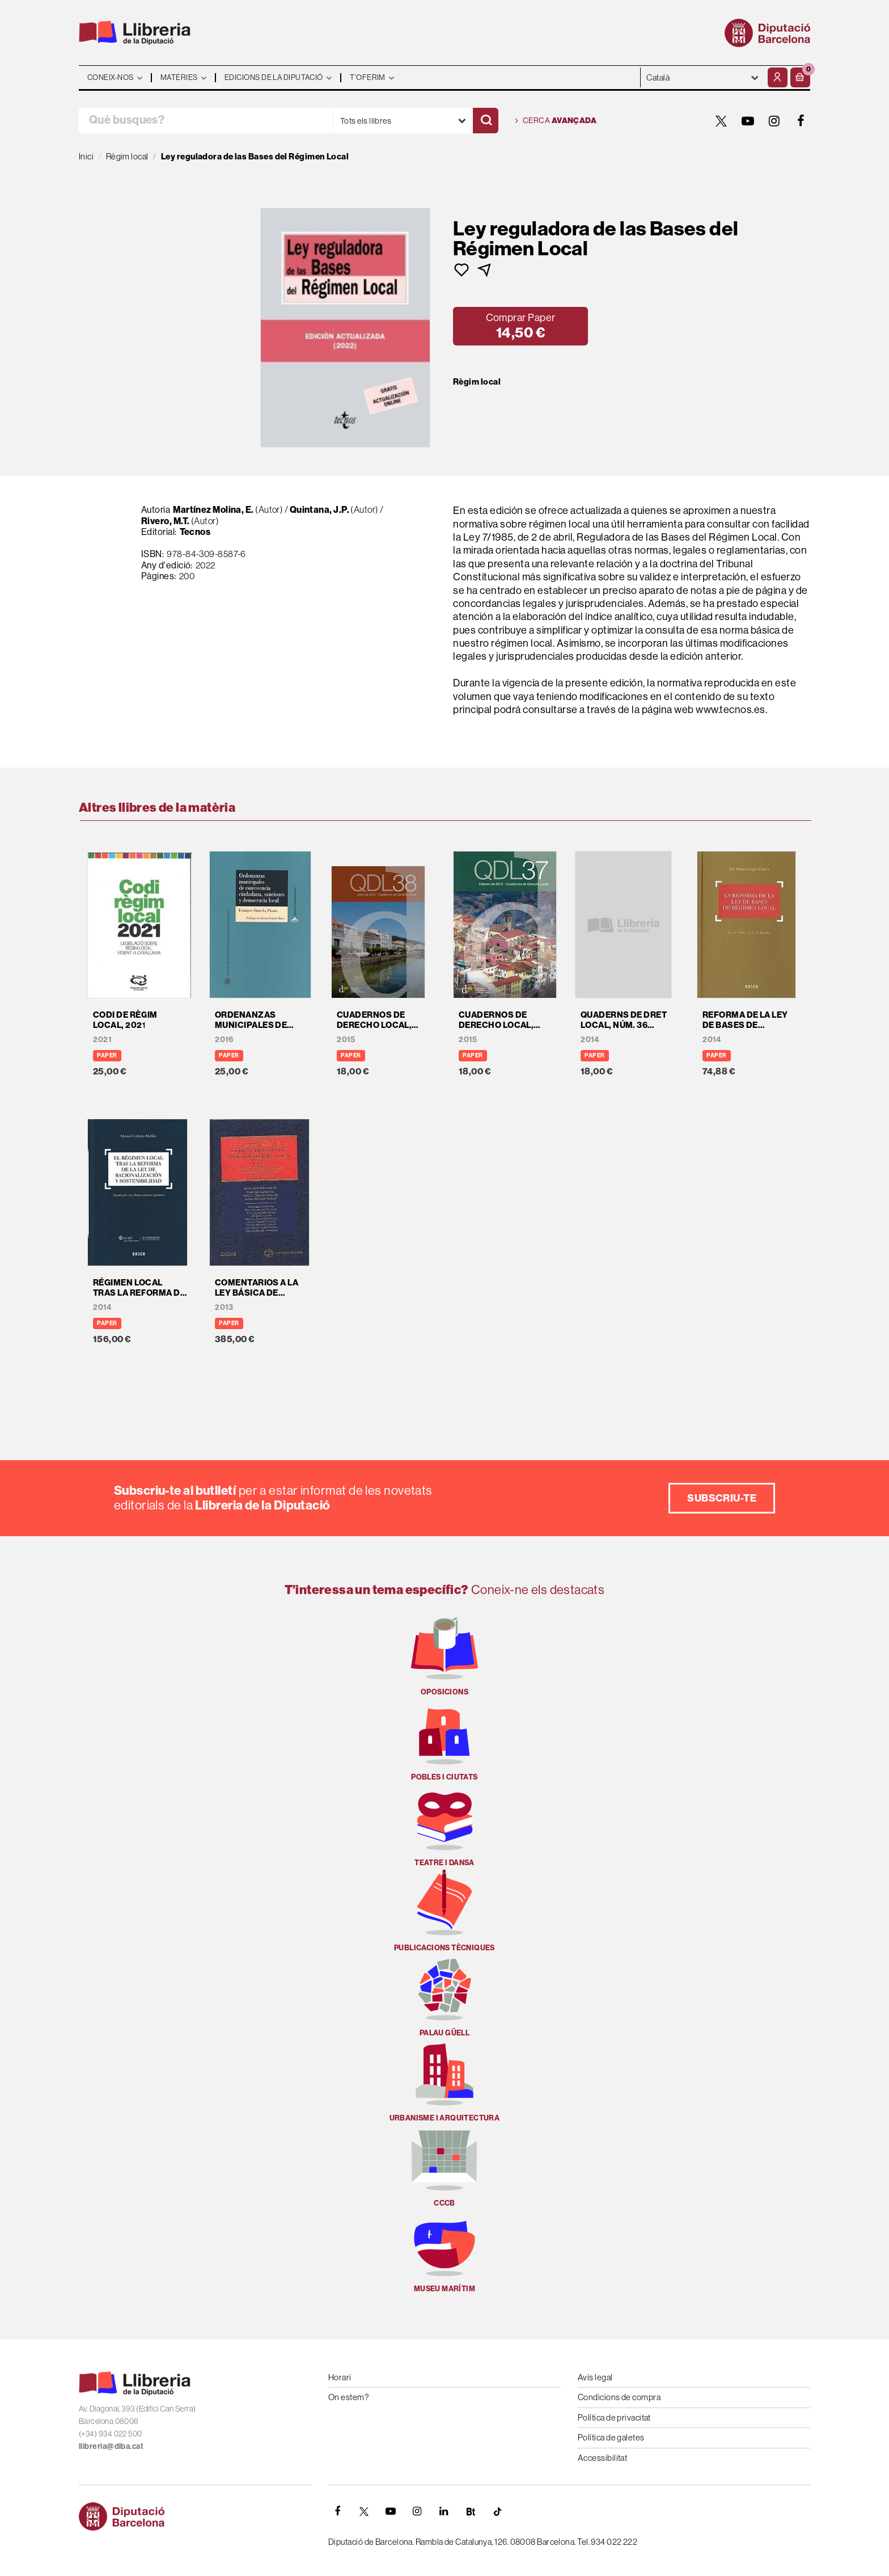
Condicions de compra (619, 2397)
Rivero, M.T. (165, 521)
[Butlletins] (471, 2511)
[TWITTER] (721, 121)
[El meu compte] (778, 77)
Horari (340, 2377)
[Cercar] (485, 120)
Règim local (477, 382)
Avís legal (595, 2377)
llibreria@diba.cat (111, 2446)
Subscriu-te (721, 1498)
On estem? (348, 2397)
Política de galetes (611, 2437)
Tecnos (195, 531)
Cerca (555, 121)
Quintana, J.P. (319, 509)
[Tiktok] (497, 2511)
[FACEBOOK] (801, 121)
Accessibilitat (602, 2458)
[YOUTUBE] (748, 121)
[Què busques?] (206, 120)
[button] (800, 77)
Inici (86, 156)
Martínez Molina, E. (213, 509)
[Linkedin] (444, 2511)
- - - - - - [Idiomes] (703, 77)
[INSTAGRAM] (774, 121)
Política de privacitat (614, 2417)
